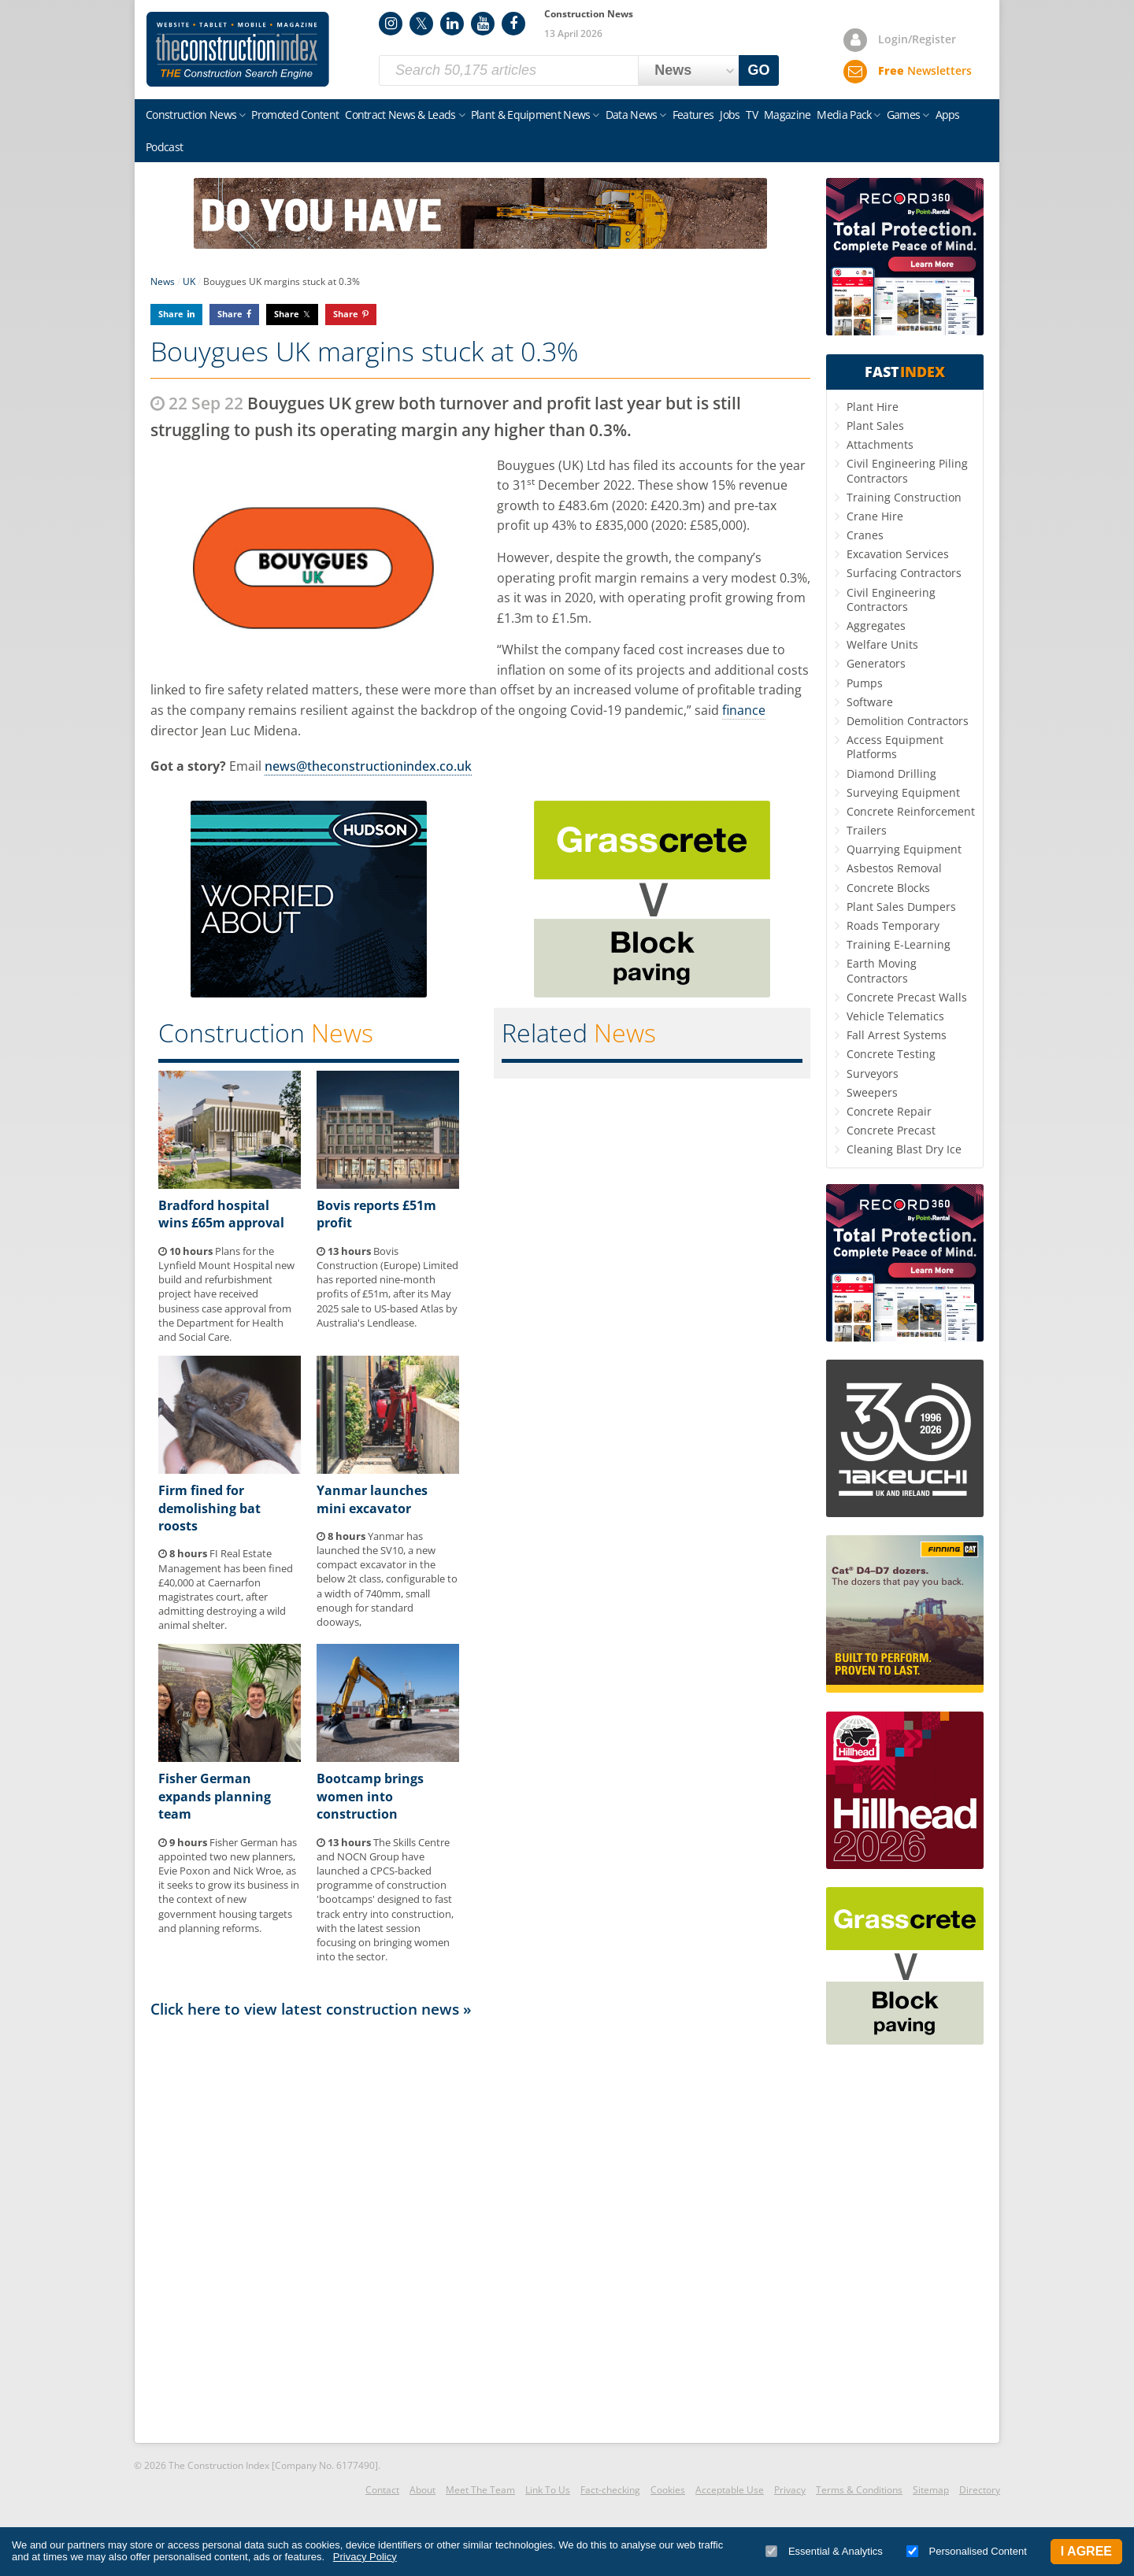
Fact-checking (610, 2489)
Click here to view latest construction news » (311, 2009)
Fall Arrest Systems (897, 1034)
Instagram (390, 23)
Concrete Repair (889, 1111)
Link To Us (547, 2489)
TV (752, 114)
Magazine (787, 114)
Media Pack (844, 114)
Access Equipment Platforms (895, 746)
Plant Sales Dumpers (901, 906)
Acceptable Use (729, 2489)
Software (870, 701)
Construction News (191, 114)
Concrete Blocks (888, 887)
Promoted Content (295, 114)
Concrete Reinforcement (911, 811)
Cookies (667, 2489)
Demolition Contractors (908, 720)
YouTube (483, 23)
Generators (876, 663)
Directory (979, 2489)
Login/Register (917, 38)
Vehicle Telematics (895, 1016)
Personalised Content (966, 2551)
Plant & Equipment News (531, 114)
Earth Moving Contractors (882, 970)
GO (759, 70)
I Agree (1086, 2551)
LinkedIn (452, 23)
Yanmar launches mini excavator (372, 1499)
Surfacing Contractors (904, 572)
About (422, 2489)
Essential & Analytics (824, 2551)
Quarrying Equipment (904, 849)
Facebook (513, 23)
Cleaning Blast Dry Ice (904, 1149)
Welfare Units (882, 644)
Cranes (865, 534)
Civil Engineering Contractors (891, 599)
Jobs (729, 114)
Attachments (880, 444)
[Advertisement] (480, 2229)
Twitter (421, 23)
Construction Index (237, 49)
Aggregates (876, 625)
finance (743, 710)
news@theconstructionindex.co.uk (368, 766)
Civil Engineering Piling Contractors (907, 470)
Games (904, 114)
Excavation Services (898, 553)
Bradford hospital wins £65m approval (221, 1214)
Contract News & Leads (400, 114)
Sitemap (931, 2489)
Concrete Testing (891, 1053)
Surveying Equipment (903, 792)
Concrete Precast (891, 1130)
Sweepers (872, 1092)
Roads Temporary (893, 925)
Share (170, 314)
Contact (382, 2489)
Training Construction (904, 497)
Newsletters (925, 70)
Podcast (164, 146)
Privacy (790, 2489)
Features (693, 114)
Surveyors (873, 1073)
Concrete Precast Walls (907, 997)
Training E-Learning (899, 944)
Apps (948, 114)
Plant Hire (873, 406)
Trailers (867, 830)
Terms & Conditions (859, 2489)
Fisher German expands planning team (214, 1796)
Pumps (865, 682)
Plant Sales (875, 425)
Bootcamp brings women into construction (370, 1796)
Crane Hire (875, 516)
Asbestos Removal (894, 868)
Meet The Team (480, 2489)
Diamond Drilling (891, 773)
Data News (632, 114)
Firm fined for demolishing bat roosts (209, 1508)
